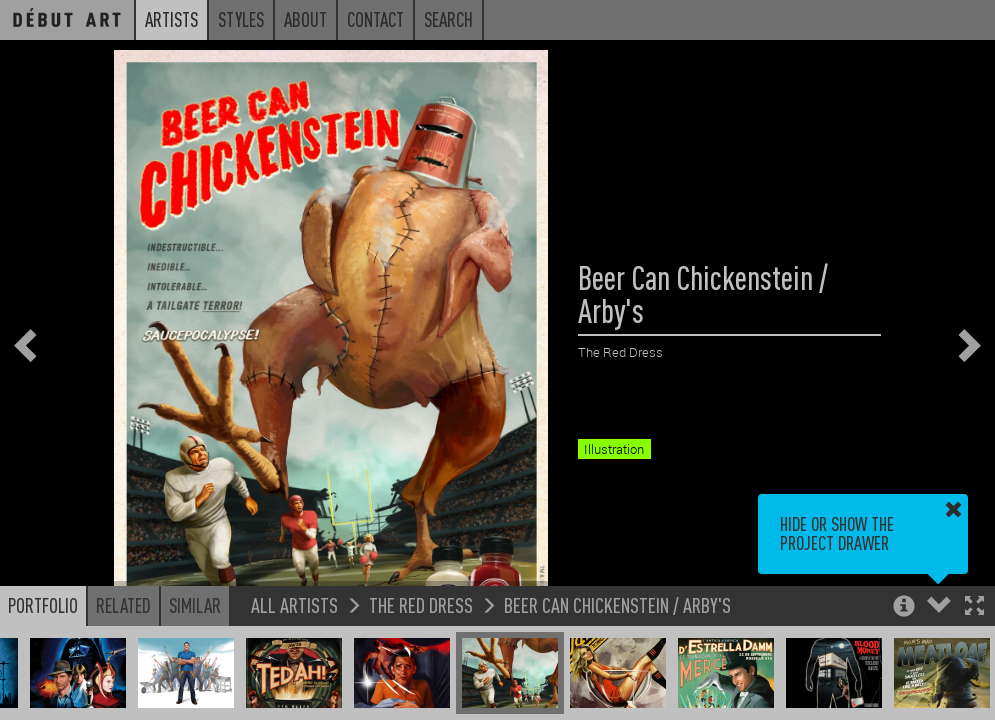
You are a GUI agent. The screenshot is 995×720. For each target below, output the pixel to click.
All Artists (294, 604)
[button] (974, 607)
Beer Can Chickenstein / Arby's (617, 604)
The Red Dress (421, 604)
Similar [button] (195, 605)
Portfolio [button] (43, 605)
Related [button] (123, 605)
